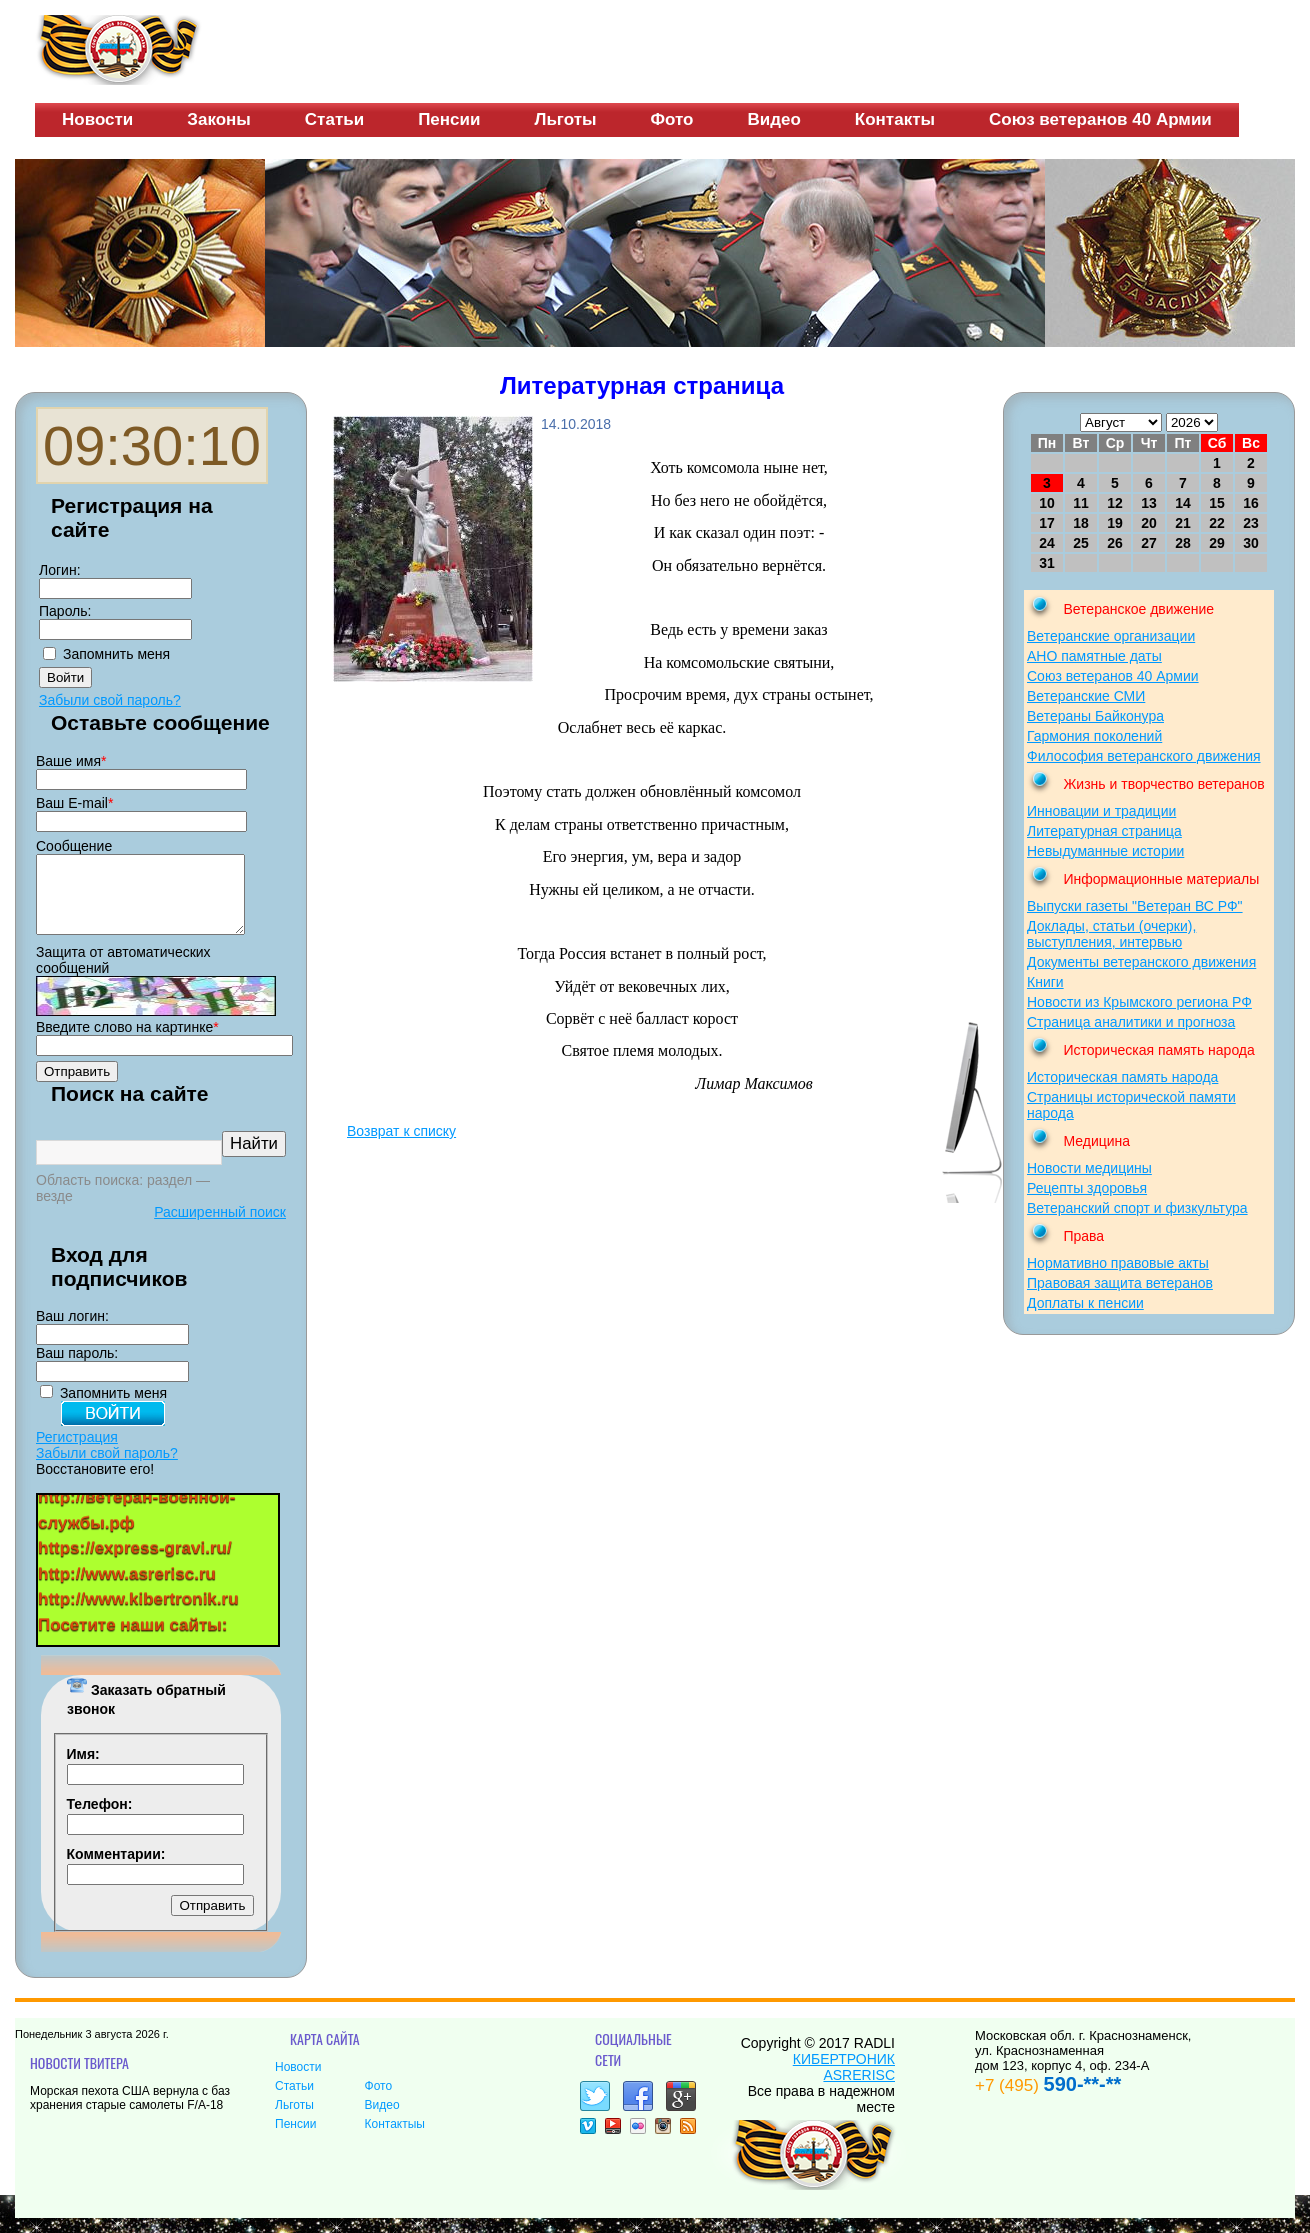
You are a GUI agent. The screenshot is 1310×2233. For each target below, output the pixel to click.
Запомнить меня (116, 654)
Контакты (895, 119)
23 (1251, 523)
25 (1081, 543)
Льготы (565, 119)
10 (1047, 503)
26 (1115, 543)
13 (1149, 503)
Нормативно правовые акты (1118, 1263)
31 (1047, 563)
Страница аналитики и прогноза (1131, 1022)
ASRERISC (859, 2090)
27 (1149, 543)
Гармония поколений (1094, 736)
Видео (773, 119)
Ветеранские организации (1111, 636)
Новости (97, 119)
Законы (219, 119)
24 (1047, 543)
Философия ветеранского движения (1144, 756)
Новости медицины (1089, 1168)
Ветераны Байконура (1095, 716)
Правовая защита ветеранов (1120, 1283)
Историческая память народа (1122, 1077)
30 (1251, 543)
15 (1217, 503)
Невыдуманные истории (1105, 851)
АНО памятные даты (1094, 656)
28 (1183, 543)
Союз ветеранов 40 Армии (1100, 119)
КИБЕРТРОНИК (844, 2074)
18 (1081, 523)
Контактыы (395, 2139)
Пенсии (449, 119)
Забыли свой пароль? (110, 700)
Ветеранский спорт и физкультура (1137, 1208)
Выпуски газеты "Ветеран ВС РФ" (1135, 906)
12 (1115, 503)
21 (1183, 523)
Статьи (334, 119)
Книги (1045, 982)
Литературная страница (1104, 831)
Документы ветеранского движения (1141, 962)
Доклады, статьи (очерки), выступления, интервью (1111, 934)
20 (1149, 523)
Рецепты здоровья (1087, 1188)
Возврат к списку (401, 1131)
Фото (672, 119)
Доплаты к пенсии (1085, 1303)
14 (1183, 503)
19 (1115, 523)
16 (1251, 503)
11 (1081, 503)
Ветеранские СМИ (1086, 696)
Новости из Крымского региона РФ (1139, 1002)
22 (1217, 523)
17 (1047, 523)
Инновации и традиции (1101, 811)
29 (1217, 543)
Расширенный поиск (220, 1227)
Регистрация (77, 1452)
